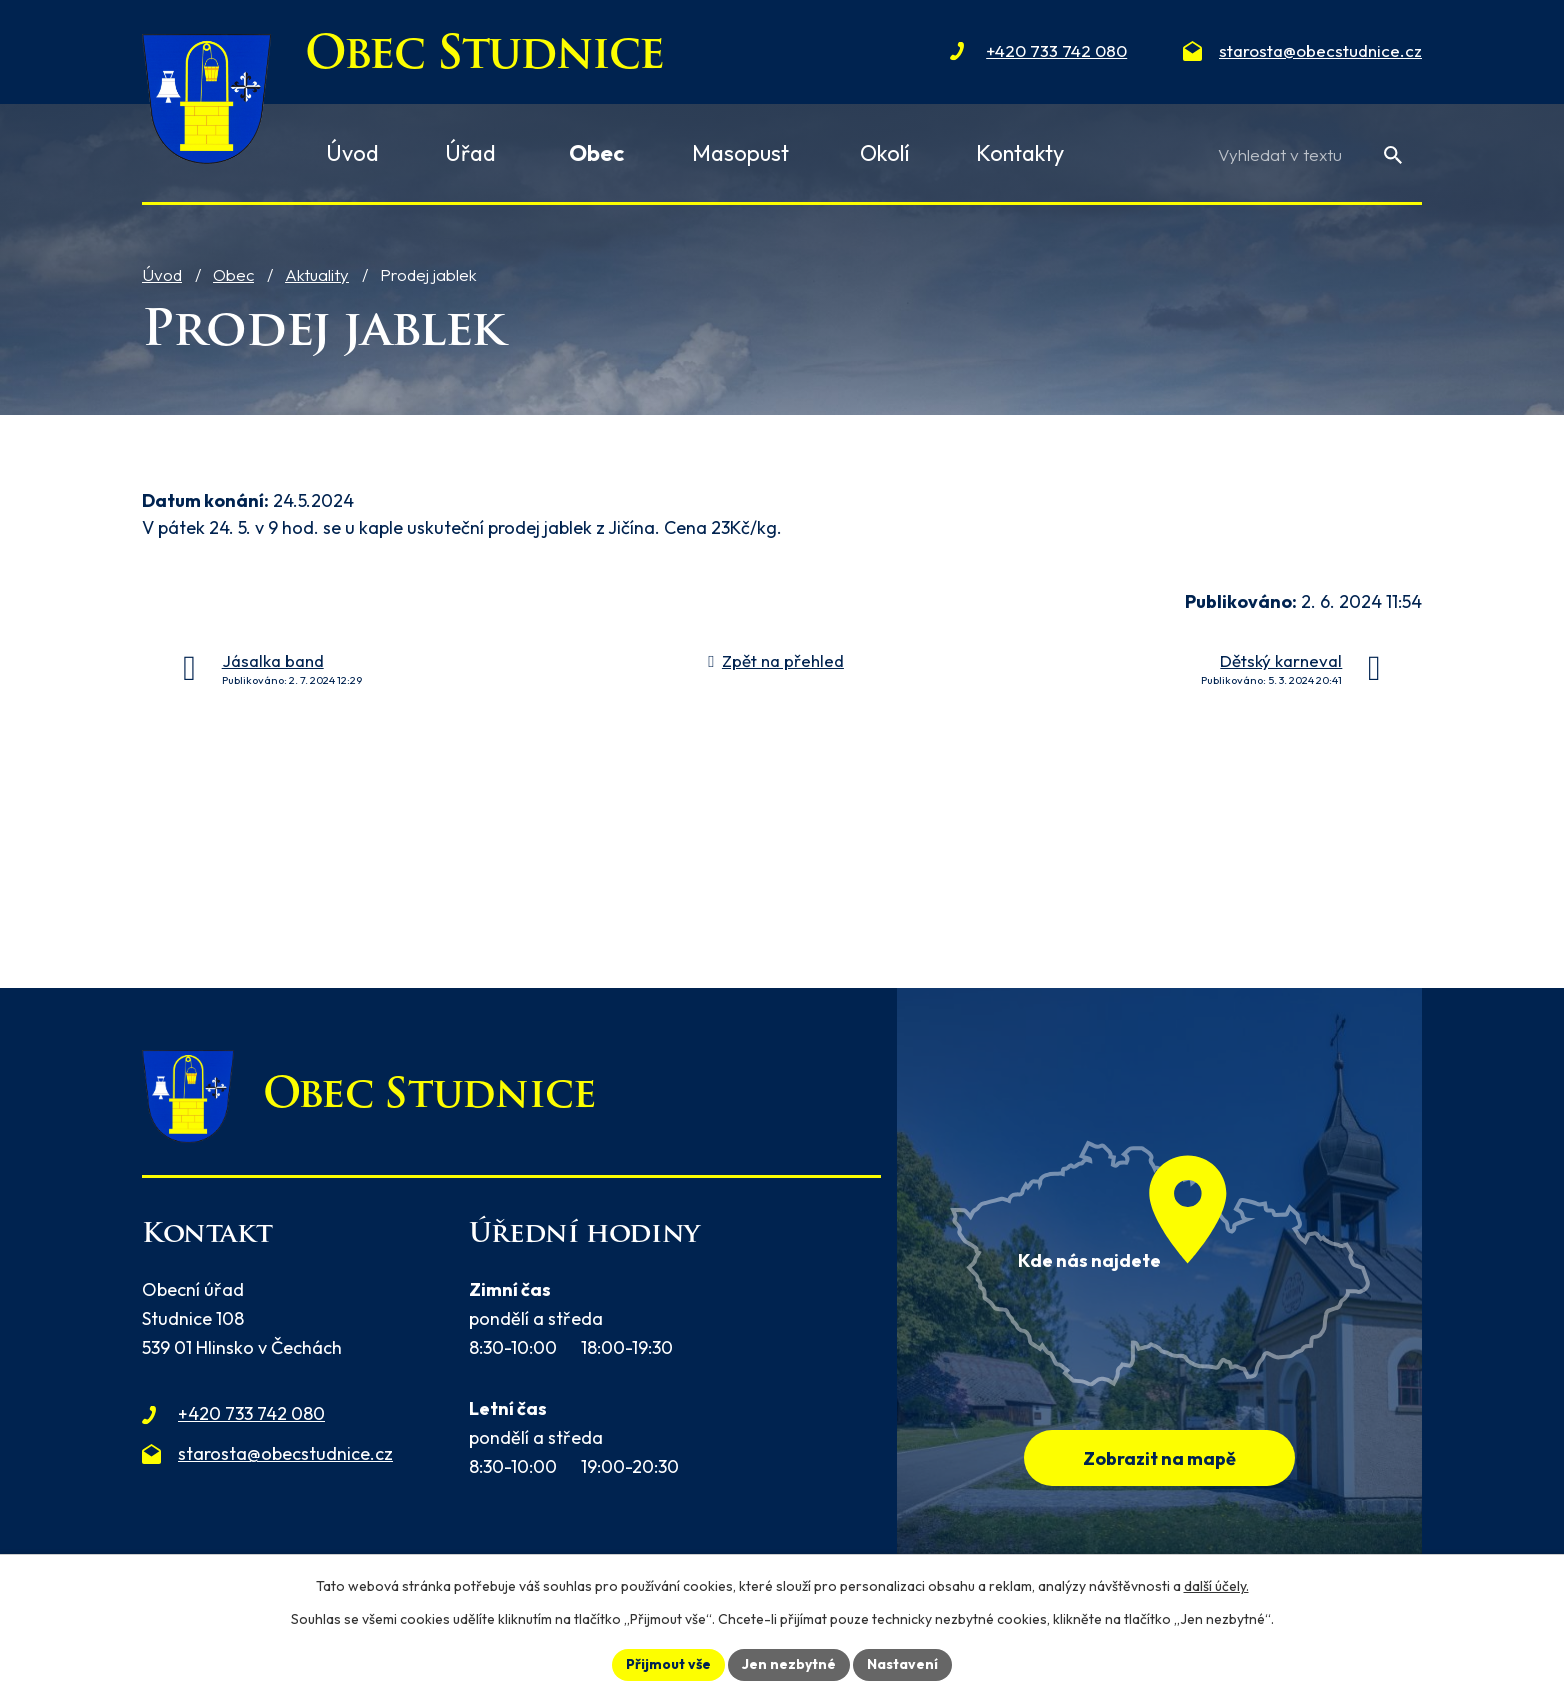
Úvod (162, 274)
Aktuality (317, 274)
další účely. (1216, 1586)
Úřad (470, 153)
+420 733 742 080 (251, 1413)
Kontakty (1020, 153)
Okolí (885, 153)
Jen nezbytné (789, 1664)
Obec (233, 274)
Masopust (740, 153)
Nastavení (902, 1664)
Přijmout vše (668, 1664)
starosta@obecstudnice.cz (285, 1453)
